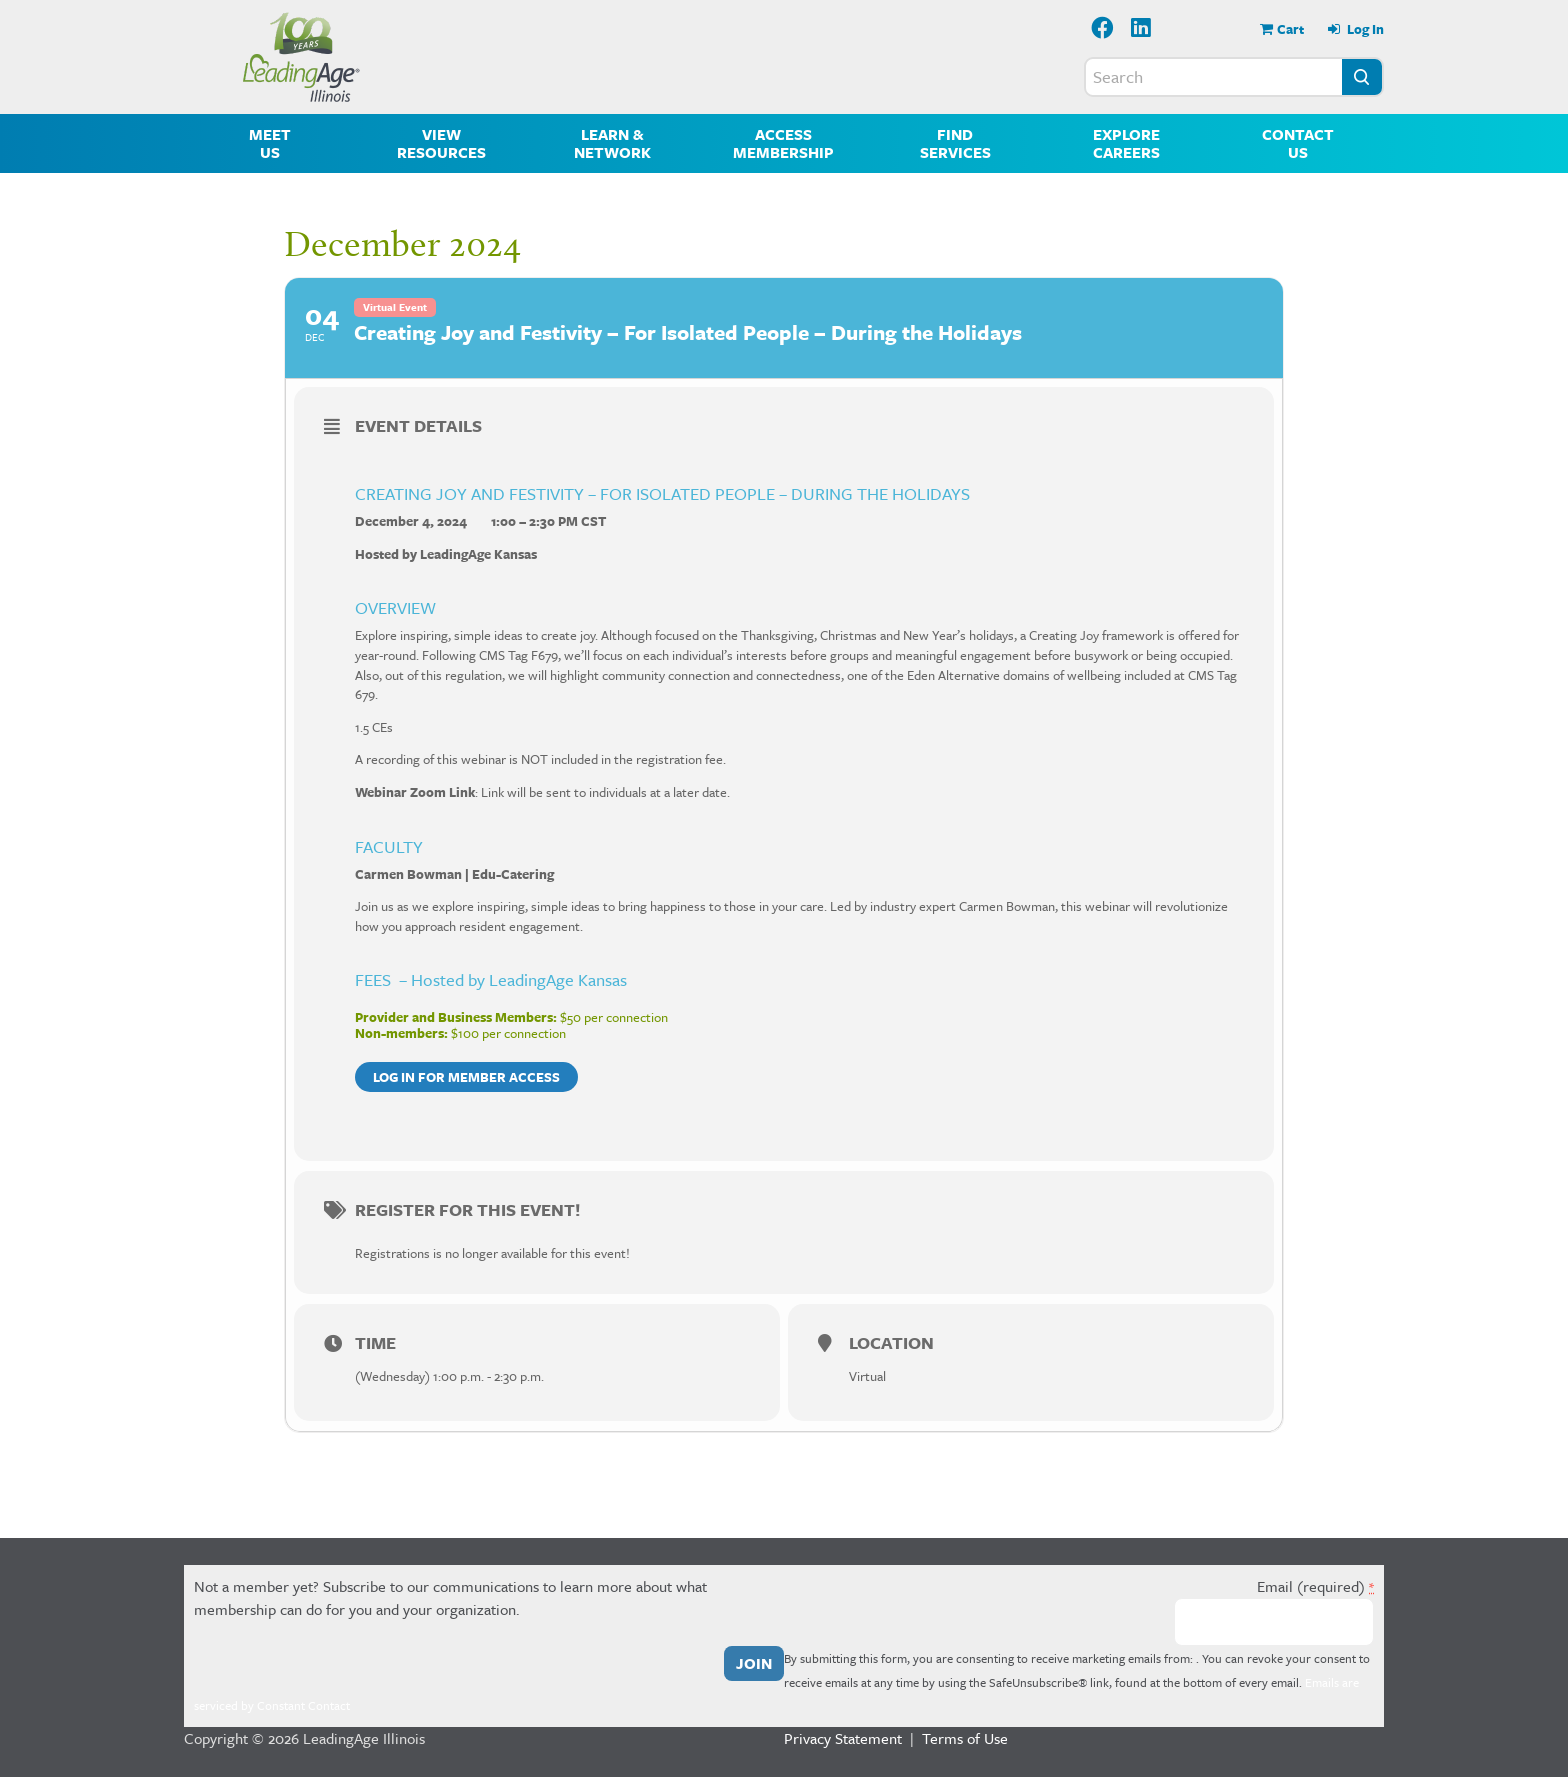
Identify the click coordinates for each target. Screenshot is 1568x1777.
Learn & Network (612, 143)
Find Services (955, 143)
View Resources (441, 143)
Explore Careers (1126, 143)
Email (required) (1315, 1586)
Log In (1364, 29)
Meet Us (270, 143)
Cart (1290, 29)
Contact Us (1298, 143)
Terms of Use (965, 1738)
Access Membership (783, 143)
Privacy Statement (843, 1738)
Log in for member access (466, 1077)
